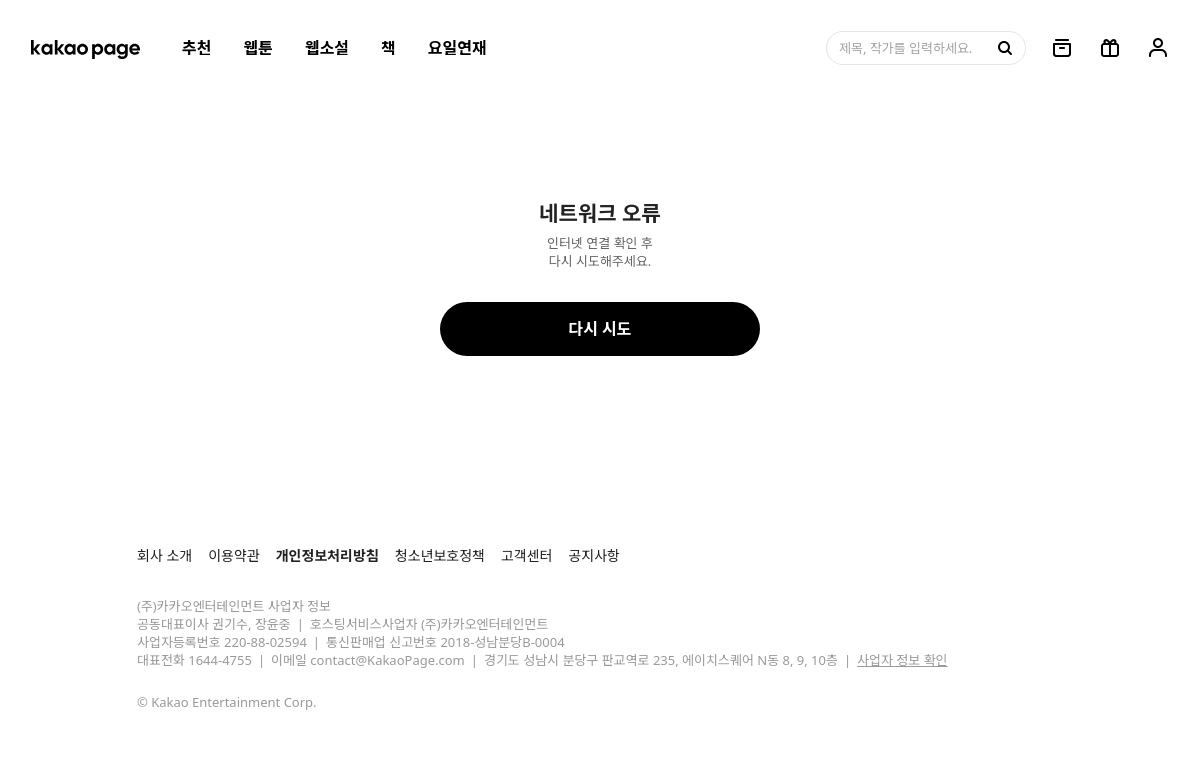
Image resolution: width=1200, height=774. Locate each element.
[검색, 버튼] (1003, 48)
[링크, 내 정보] (1158, 48)
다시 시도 (599, 329)
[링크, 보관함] (1062, 48)
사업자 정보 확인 (902, 660)
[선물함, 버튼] (1110, 48)
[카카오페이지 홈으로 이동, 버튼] (85, 48)
